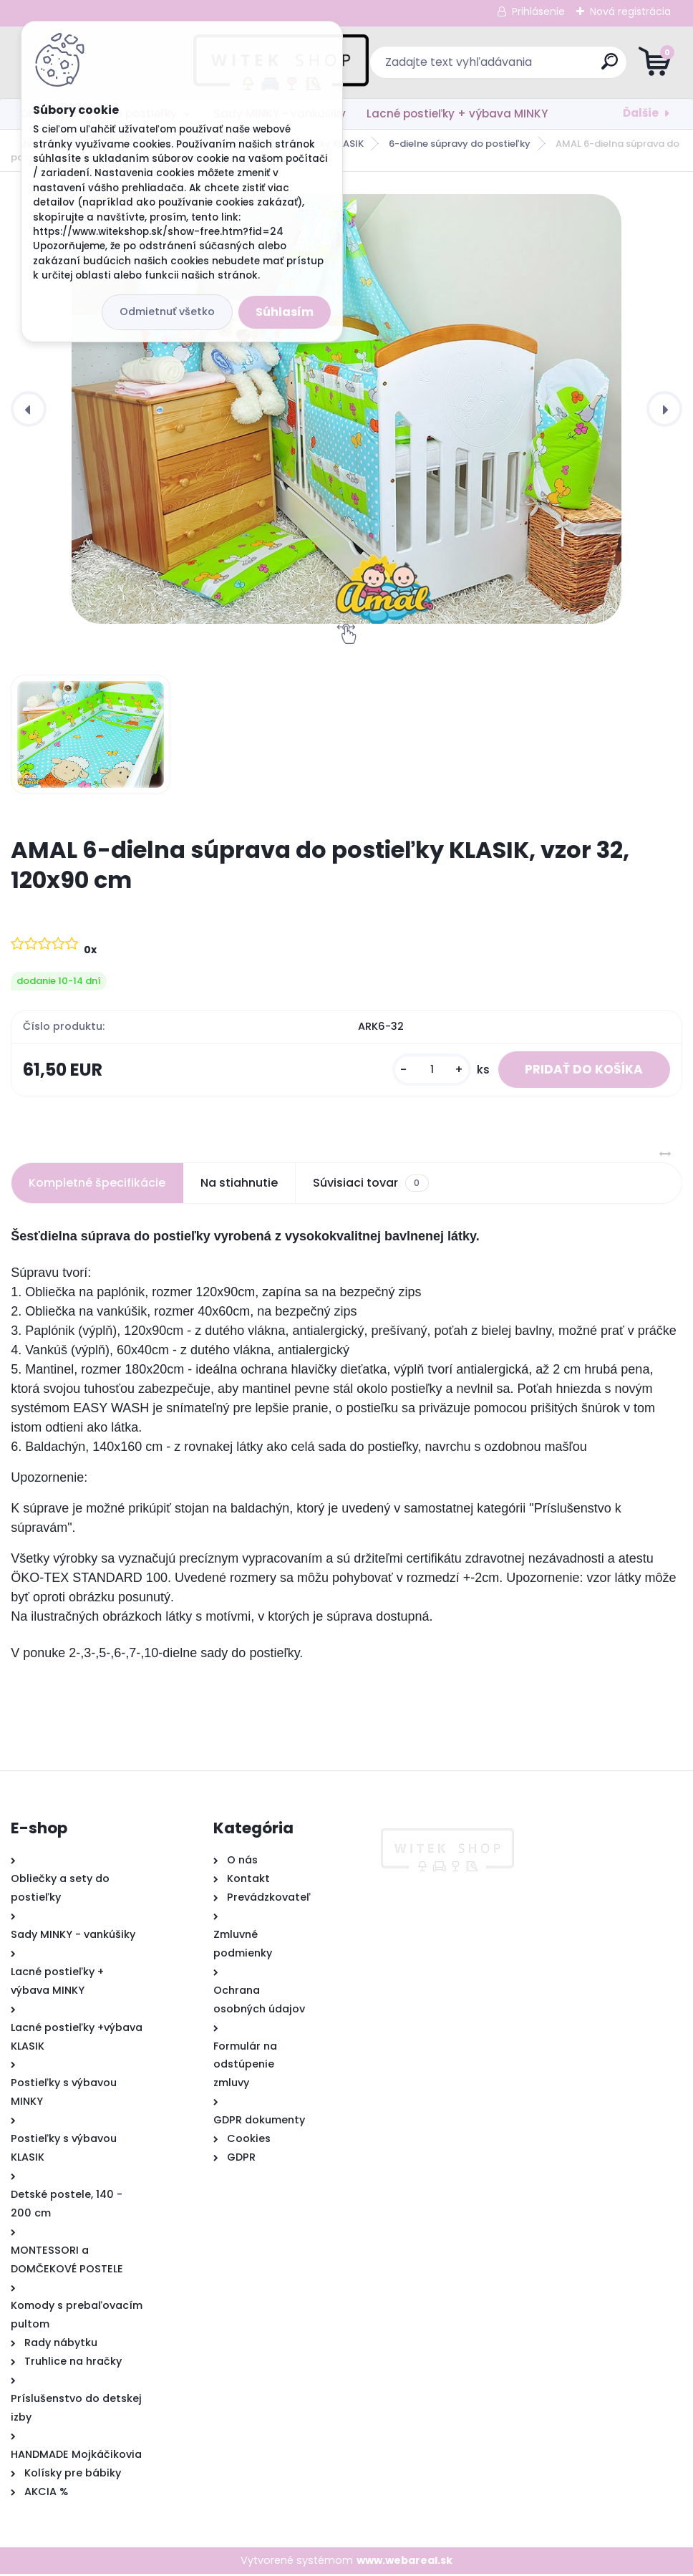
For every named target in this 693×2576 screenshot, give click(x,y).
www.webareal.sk (404, 2562)
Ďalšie (641, 112)
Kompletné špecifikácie (97, 1185)
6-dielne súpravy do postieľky (459, 143)
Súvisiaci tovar (370, 1185)
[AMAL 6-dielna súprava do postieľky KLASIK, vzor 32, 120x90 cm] (346, 409)
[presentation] (29, 409)
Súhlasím (285, 312)
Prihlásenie (538, 11)
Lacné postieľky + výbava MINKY (457, 113)
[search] (518, 67)
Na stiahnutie (239, 1185)
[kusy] (425, 1070)
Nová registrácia (630, 11)
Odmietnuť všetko (167, 311)
